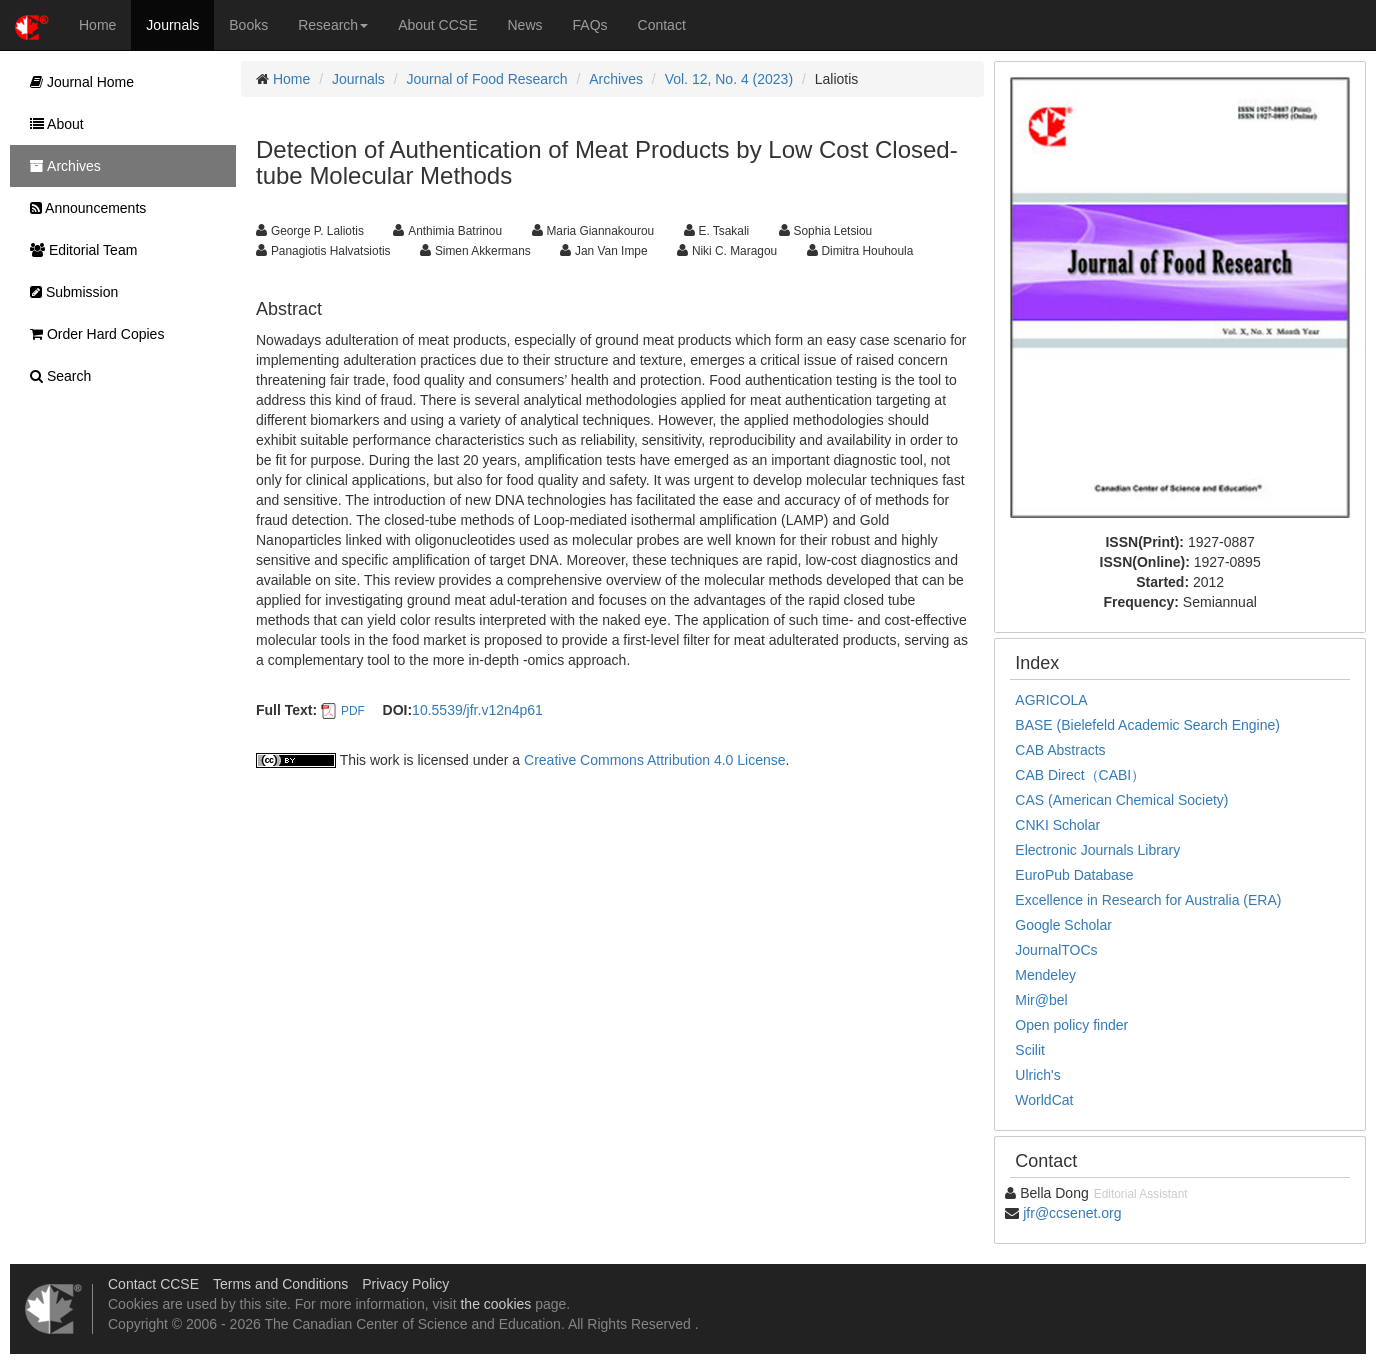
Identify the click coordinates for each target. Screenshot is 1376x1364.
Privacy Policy (405, 1284)
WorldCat (1044, 1100)
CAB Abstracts (1060, 750)
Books (248, 25)
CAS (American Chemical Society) (1121, 800)
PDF (353, 711)
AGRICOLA (1051, 700)
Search (55, 376)
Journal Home (77, 82)
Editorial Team (78, 250)
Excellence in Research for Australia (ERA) (1148, 900)
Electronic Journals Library (1097, 850)
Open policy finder (1071, 1025)
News (525, 25)
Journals (172, 25)
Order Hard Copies (92, 334)
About (52, 124)
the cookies (495, 1304)
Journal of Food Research (487, 79)
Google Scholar (1063, 925)
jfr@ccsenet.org (1072, 1213)
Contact (662, 25)
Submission (69, 292)
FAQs (590, 25)
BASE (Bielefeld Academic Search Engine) (1147, 725)
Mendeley (1045, 975)
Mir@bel (1041, 1000)
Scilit (1030, 1050)
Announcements (83, 208)
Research (333, 25)
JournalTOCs (1056, 950)
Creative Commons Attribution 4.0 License (654, 760)
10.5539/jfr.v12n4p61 (477, 710)
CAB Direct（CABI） (1080, 775)
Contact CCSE (153, 1284)
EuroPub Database (1074, 875)
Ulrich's (1037, 1075)
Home (97, 25)
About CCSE (437, 25)
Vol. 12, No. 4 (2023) (729, 79)
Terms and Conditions (280, 1284)
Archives (616, 79)
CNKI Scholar (1057, 825)
